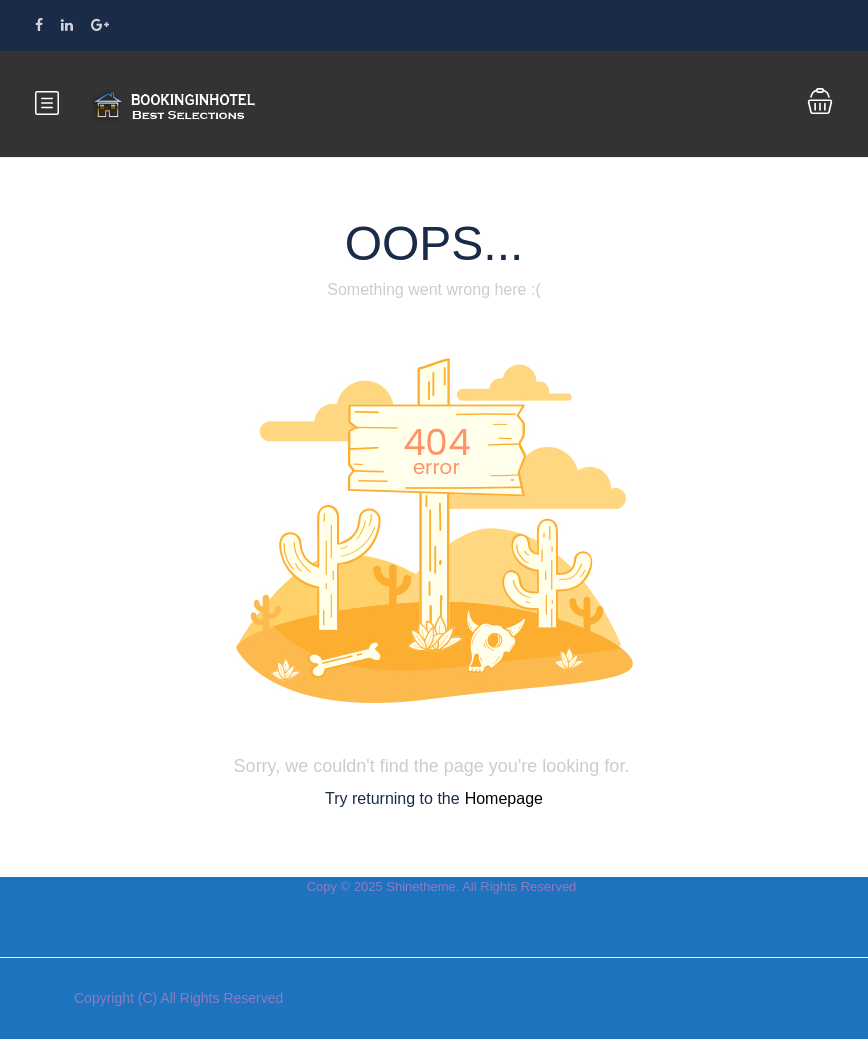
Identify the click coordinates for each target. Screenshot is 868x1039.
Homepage (504, 798)
